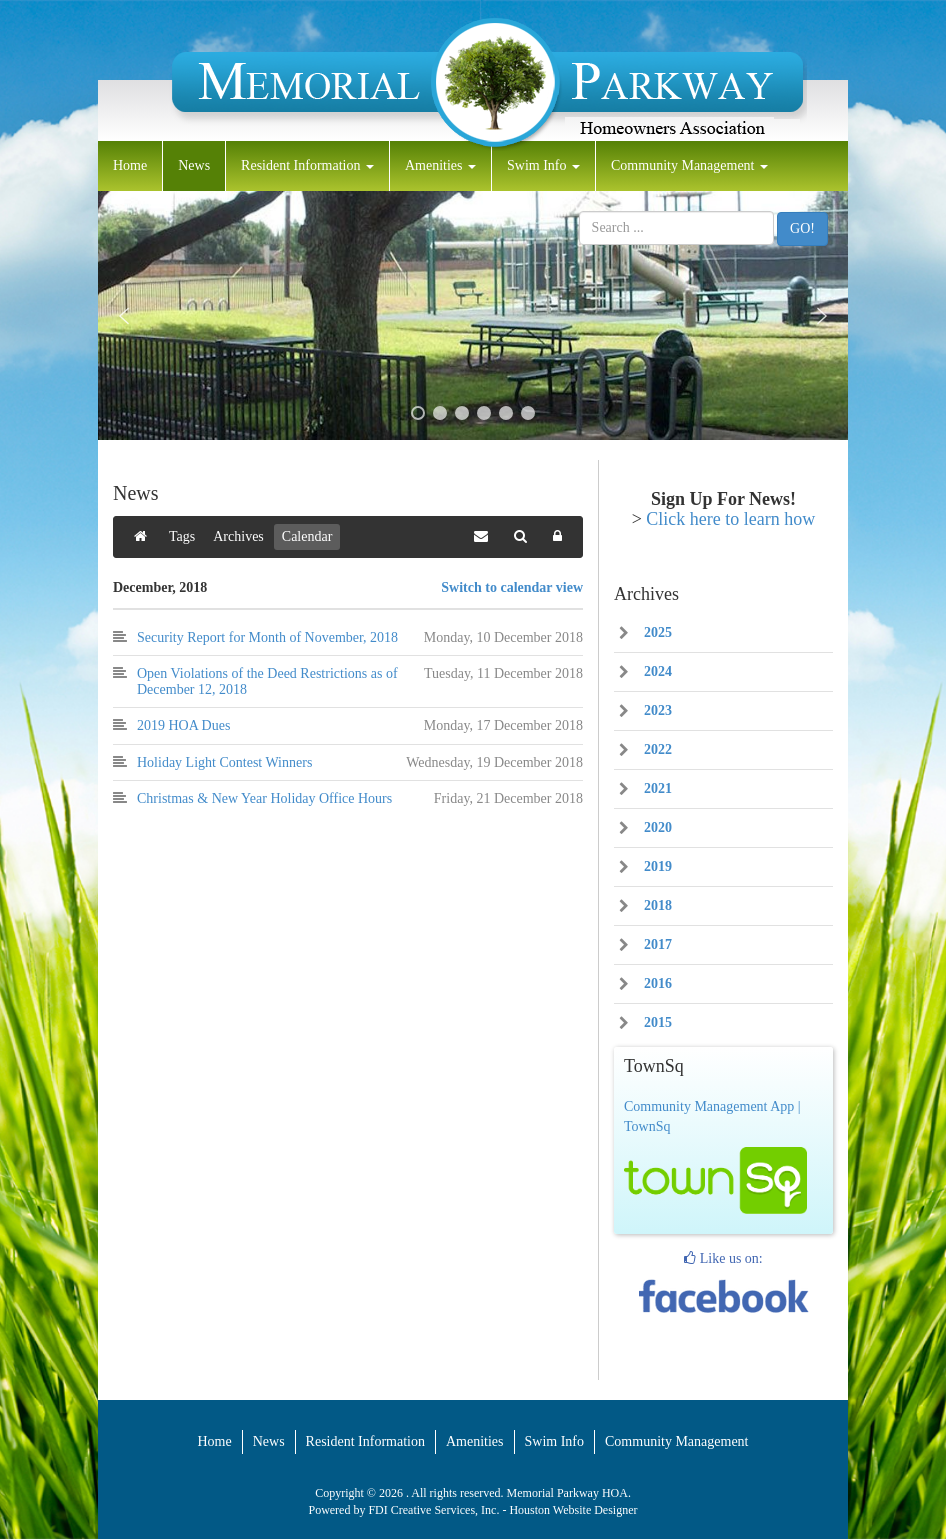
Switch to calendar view (512, 587)
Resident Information (307, 165)
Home (130, 165)
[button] (124, 316)
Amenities (440, 165)
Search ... (579, 211)
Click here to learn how (730, 519)
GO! (802, 228)
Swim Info (543, 165)
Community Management (689, 165)
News (194, 165)
